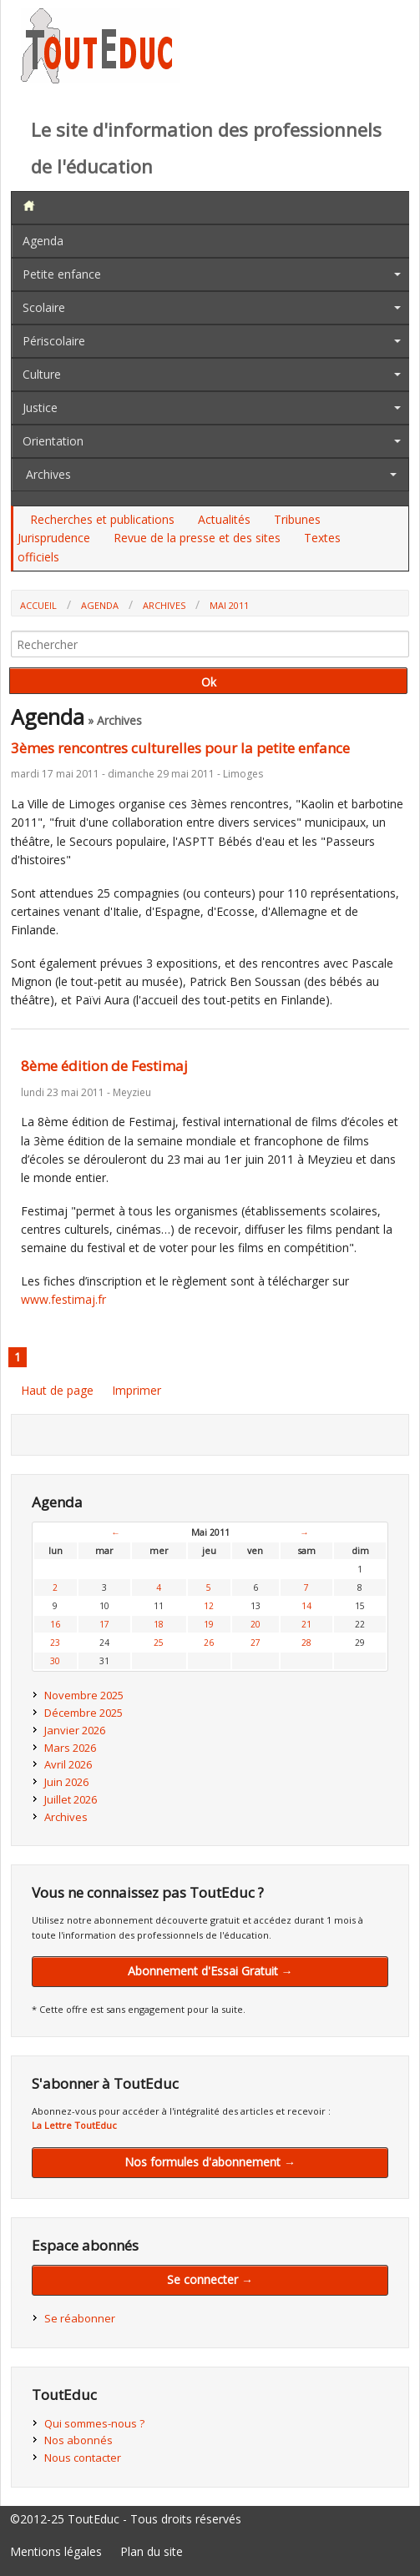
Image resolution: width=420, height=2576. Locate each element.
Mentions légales (56, 2551)
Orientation (53, 441)
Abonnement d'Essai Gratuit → (210, 1971)
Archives (48, 474)
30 (55, 1661)
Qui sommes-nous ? (94, 2423)
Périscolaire (54, 341)
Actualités (224, 519)
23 (55, 1642)
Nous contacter (82, 2457)
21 (306, 1624)
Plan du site (151, 2551)
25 (159, 1642)
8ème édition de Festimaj (104, 1065)
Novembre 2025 (84, 1695)
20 (255, 1624)
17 (104, 1624)
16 (55, 1624)
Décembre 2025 (83, 1712)
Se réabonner (79, 2318)
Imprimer (136, 1390)
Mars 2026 (70, 1747)
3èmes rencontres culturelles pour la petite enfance (180, 747)
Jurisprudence (54, 538)
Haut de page (57, 1390)
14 (306, 1606)
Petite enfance (62, 274)
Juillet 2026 (70, 1799)
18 (159, 1624)
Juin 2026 (66, 1781)
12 (209, 1606)
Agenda (43, 241)
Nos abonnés (78, 2440)
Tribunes (297, 519)
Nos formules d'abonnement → (210, 2162)
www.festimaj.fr (63, 1299)
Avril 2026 (68, 1764)
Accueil (38, 605)
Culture (42, 374)
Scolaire (44, 307)
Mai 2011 (229, 605)
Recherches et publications (102, 519)
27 (255, 1642)
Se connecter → (210, 2279)
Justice (40, 407)
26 (209, 1642)
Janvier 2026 (74, 1730)
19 (209, 1624)
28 (306, 1642)
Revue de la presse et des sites (197, 538)
